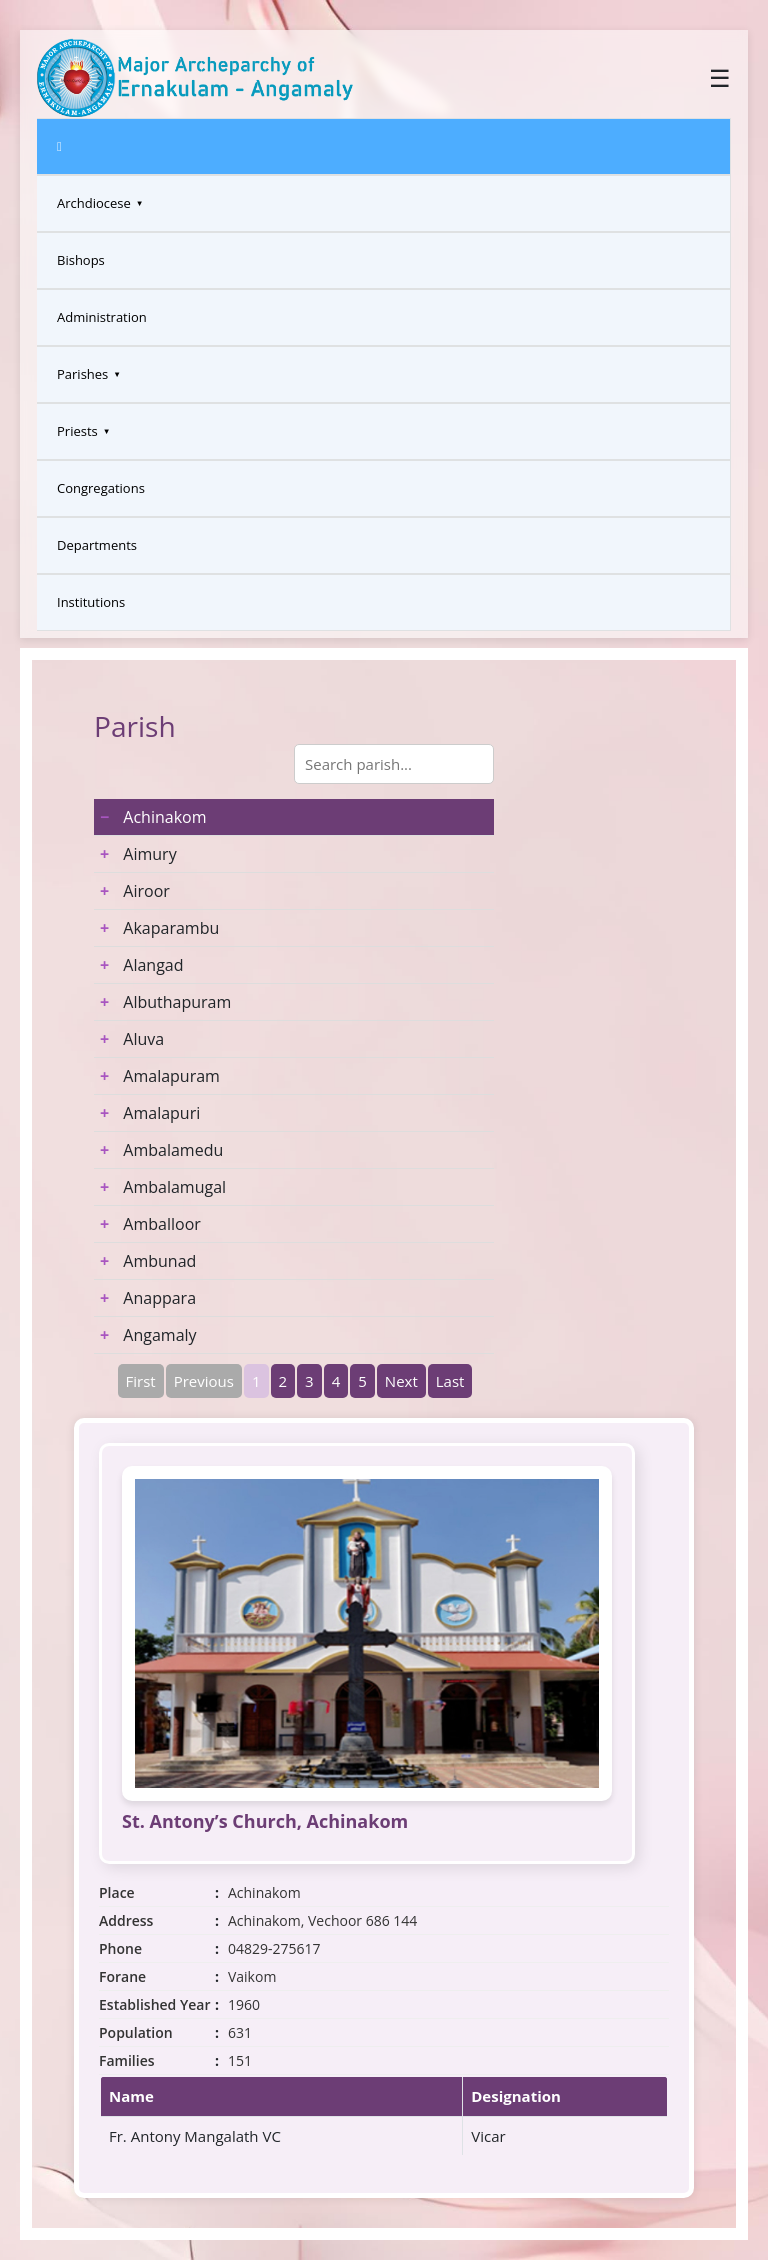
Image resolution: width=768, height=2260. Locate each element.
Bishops (81, 260)
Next (401, 1381)
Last (450, 1381)
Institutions (91, 602)
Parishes (82, 374)
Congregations (101, 488)
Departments (97, 545)
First (141, 1381)
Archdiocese (94, 203)
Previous (204, 1381)
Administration (102, 317)
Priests (77, 431)
